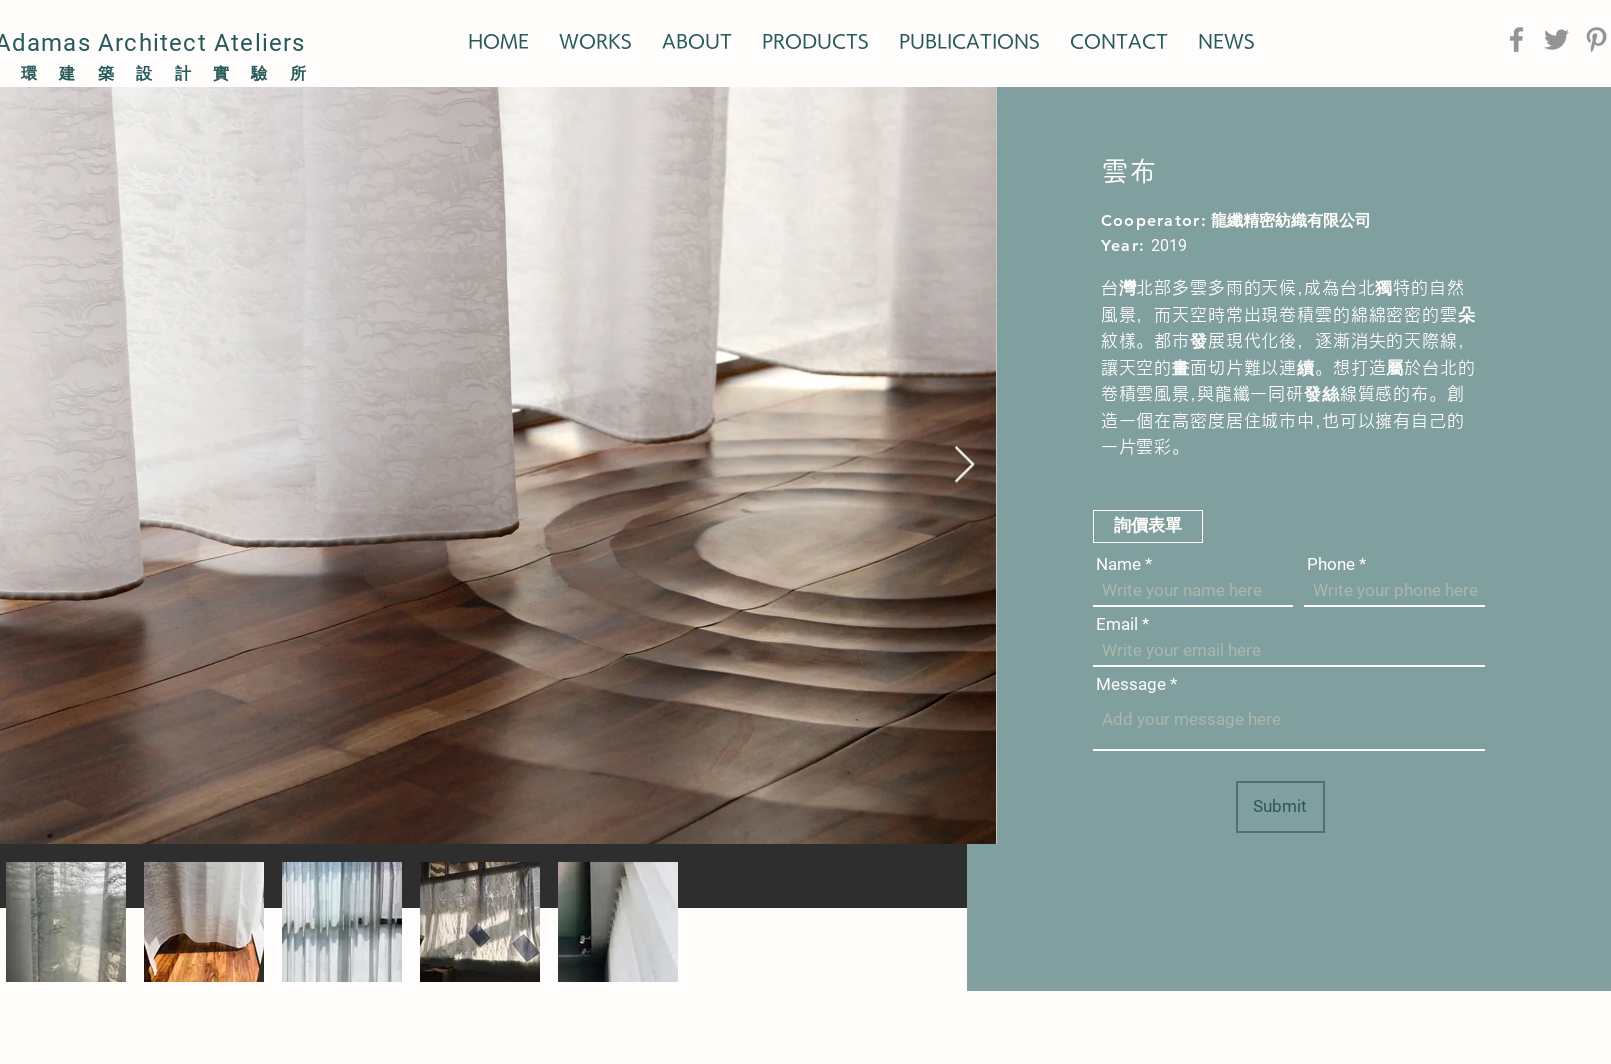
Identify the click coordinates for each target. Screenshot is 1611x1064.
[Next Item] (964, 465)
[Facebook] (1516, 39)
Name (1118, 564)
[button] (1148, 526)
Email (1117, 624)
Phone (1331, 564)
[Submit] (1280, 807)
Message (1131, 684)
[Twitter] (1556, 39)
